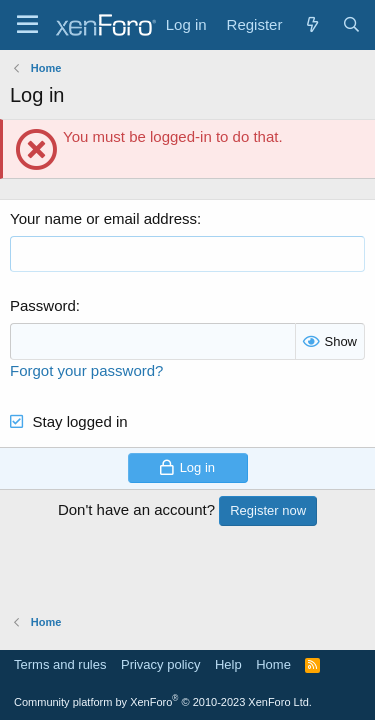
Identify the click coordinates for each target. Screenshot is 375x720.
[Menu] (27, 25)
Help (228, 664)
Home (273, 664)
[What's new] (311, 24)
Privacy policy (160, 664)
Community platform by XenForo (163, 702)
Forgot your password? (86, 370)
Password (43, 305)
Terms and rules (60, 664)
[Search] (351, 24)
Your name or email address (103, 218)
